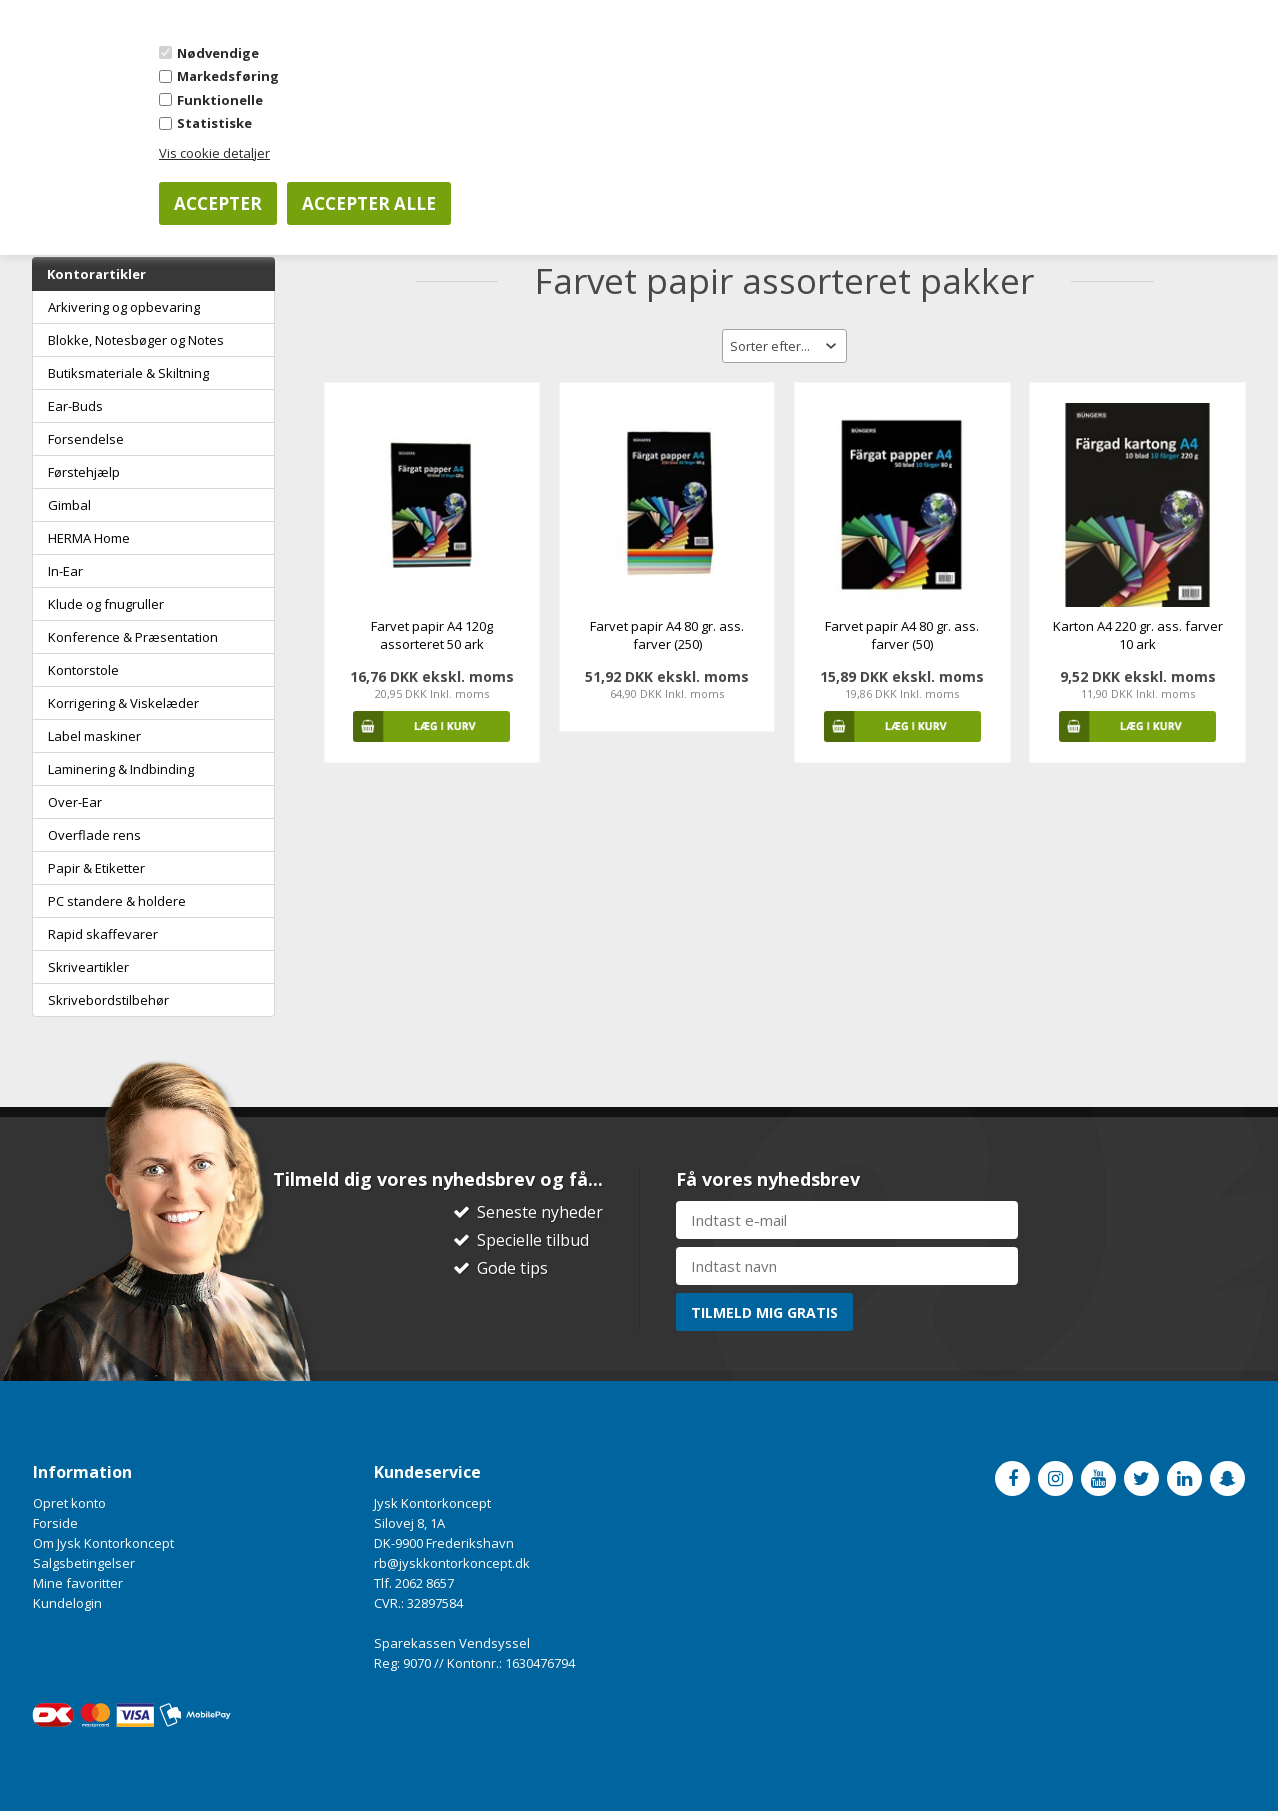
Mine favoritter (78, 1583)
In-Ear (65, 571)
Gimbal (69, 505)
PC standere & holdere (117, 901)
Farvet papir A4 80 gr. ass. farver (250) (667, 635)
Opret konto (69, 1503)
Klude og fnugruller (106, 604)
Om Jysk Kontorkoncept (103, 1543)
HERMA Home (89, 538)
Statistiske (214, 123)
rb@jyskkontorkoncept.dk (452, 1563)
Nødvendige (218, 53)
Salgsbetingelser (84, 1563)
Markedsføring (228, 76)
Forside (55, 1523)
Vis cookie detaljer (214, 153)
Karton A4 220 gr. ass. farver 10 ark (1138, 635)
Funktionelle (220, 100)
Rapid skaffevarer (103, 934)
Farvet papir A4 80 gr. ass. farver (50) (902, 635)
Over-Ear (75, 802)
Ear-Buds (75, 406)
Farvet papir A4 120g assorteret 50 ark (432, 635)
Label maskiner (94, 736)
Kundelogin (67, 1603)
